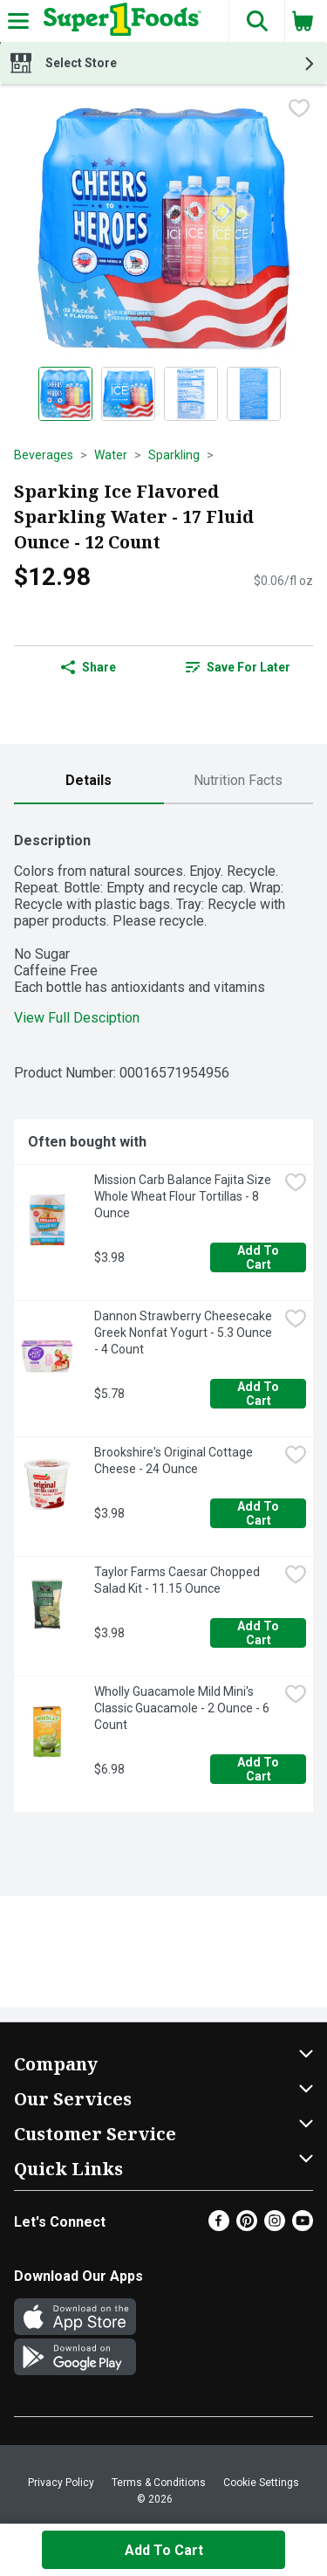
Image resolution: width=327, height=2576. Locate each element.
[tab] (89, 781)
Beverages (43, 455)
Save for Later (238, 667)
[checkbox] (299, 110)
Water (110, 455)
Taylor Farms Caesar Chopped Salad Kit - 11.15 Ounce (178, 1580)
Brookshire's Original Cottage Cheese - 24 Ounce (174, 1460)
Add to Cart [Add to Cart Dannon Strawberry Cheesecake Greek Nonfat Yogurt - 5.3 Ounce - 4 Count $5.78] (259, 1394)
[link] (239, 667)
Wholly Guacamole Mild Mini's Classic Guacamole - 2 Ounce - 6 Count (183, 1708)
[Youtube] (302, 2226)
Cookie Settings (261, 2482)
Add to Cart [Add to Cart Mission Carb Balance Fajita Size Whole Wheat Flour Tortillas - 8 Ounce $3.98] (259, 1257)
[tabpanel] (163, 1315)
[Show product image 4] (254, 394)
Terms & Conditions (159, 2482)
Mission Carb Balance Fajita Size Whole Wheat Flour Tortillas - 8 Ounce (184, 1196)
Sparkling (174, 455)
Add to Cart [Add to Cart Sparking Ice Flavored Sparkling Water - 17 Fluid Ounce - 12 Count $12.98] (164, 2550)
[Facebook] (218, 2226)
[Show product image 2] (128, 394)
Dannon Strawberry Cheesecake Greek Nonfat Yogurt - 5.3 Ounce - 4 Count (184, 1332)
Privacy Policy (61, 2482)
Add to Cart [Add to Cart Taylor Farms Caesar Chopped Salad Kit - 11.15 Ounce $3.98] (259, 1633)
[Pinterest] (246, 2226)
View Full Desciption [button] (77, 1017)
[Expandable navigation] (18, 21)
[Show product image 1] (65, 394)
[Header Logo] (119, 21)
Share (88, 667)
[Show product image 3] (191, 394)
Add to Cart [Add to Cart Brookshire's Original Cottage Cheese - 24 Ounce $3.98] (259, 1513)
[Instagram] (274, 2226)
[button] (256, 21)
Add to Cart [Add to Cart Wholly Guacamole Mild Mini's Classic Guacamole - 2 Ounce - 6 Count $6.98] (259, 1769)
